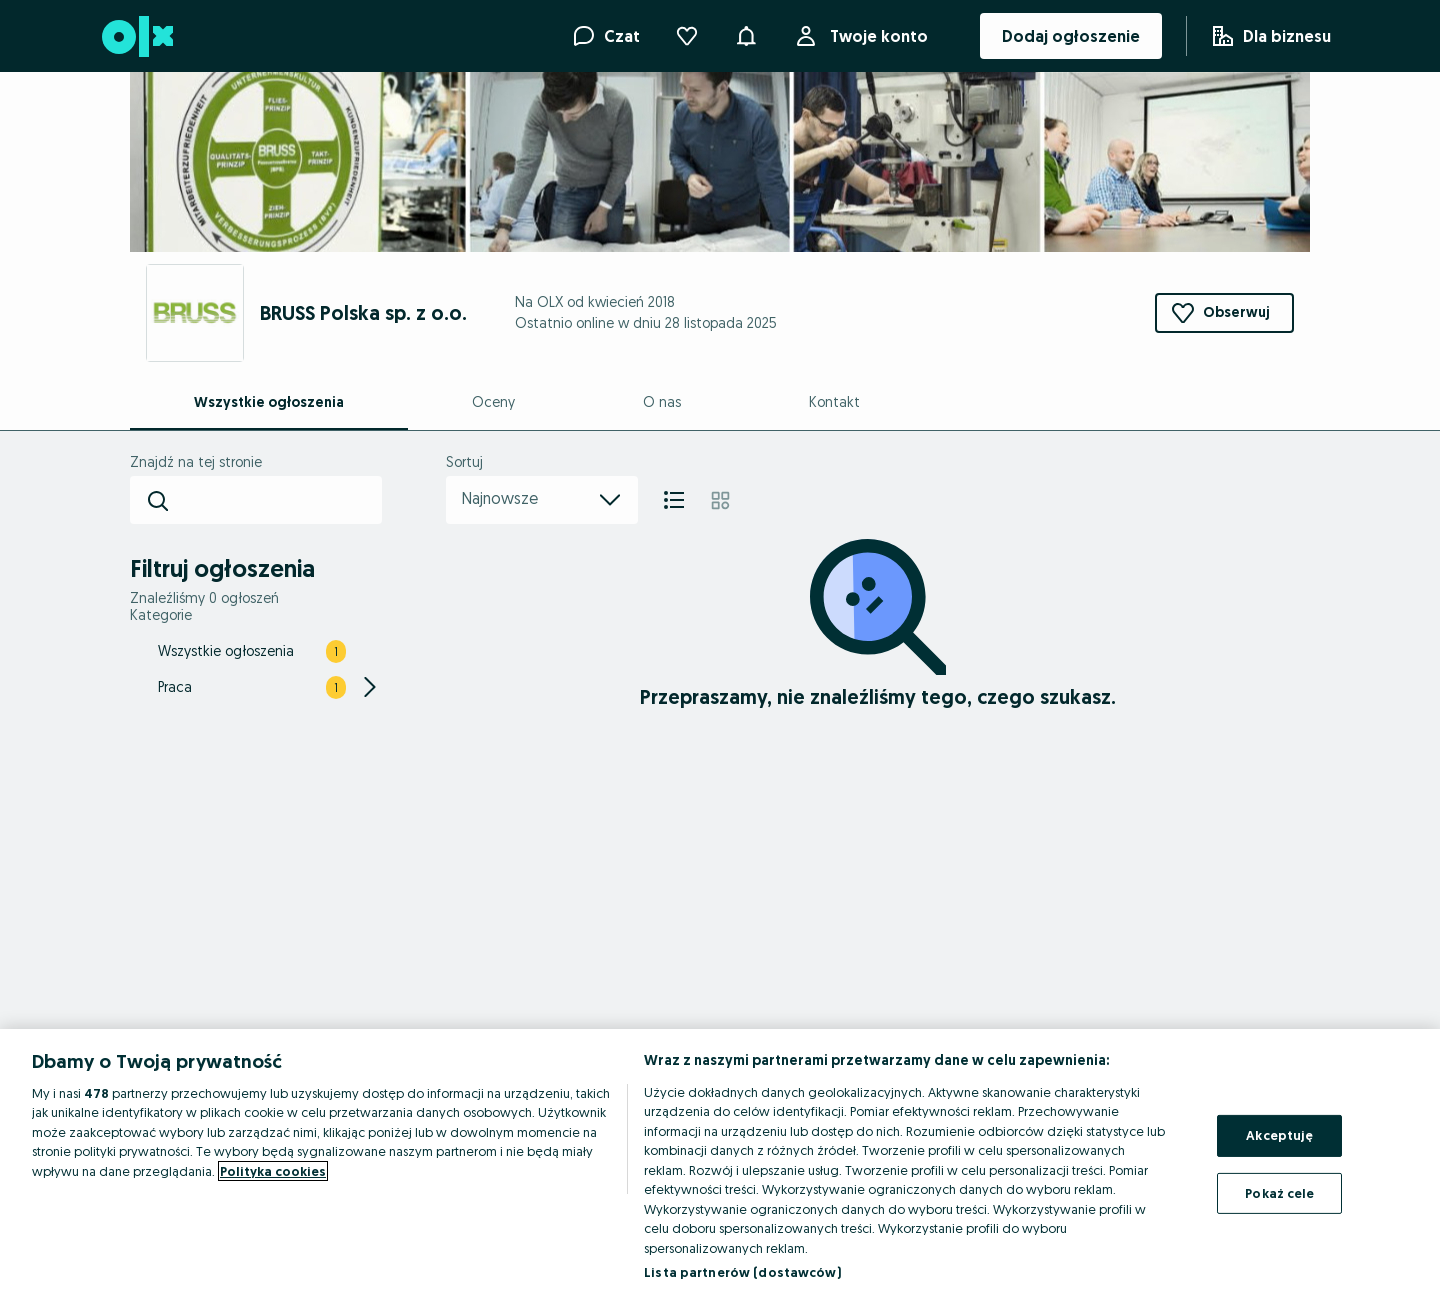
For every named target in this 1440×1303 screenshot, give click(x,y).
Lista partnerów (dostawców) (742, 1272)
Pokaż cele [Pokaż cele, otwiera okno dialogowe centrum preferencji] (1279, 1192)
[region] (720, 1166)
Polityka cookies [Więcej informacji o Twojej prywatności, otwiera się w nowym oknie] (273, 1171)
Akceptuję (1279, 1135)
